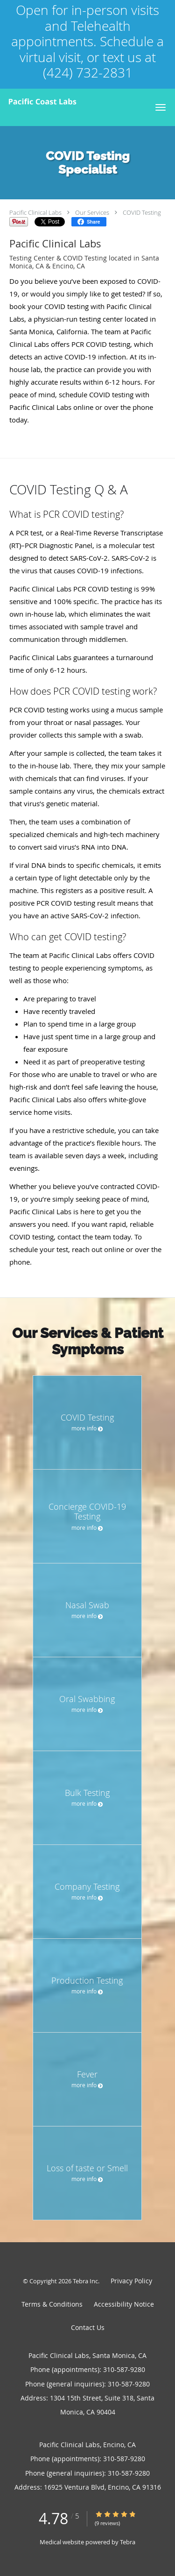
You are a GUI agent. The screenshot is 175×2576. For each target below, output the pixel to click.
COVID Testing (142, 212)
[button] (160, 107)
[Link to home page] (72, 102)
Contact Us (88, 2327)
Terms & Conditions (52, 2304)
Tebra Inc (85, 2281)
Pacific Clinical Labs (35, 212)
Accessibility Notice (124, 2304)
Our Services (92, 212)
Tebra (127, 2542)
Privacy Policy (131, 2280)
